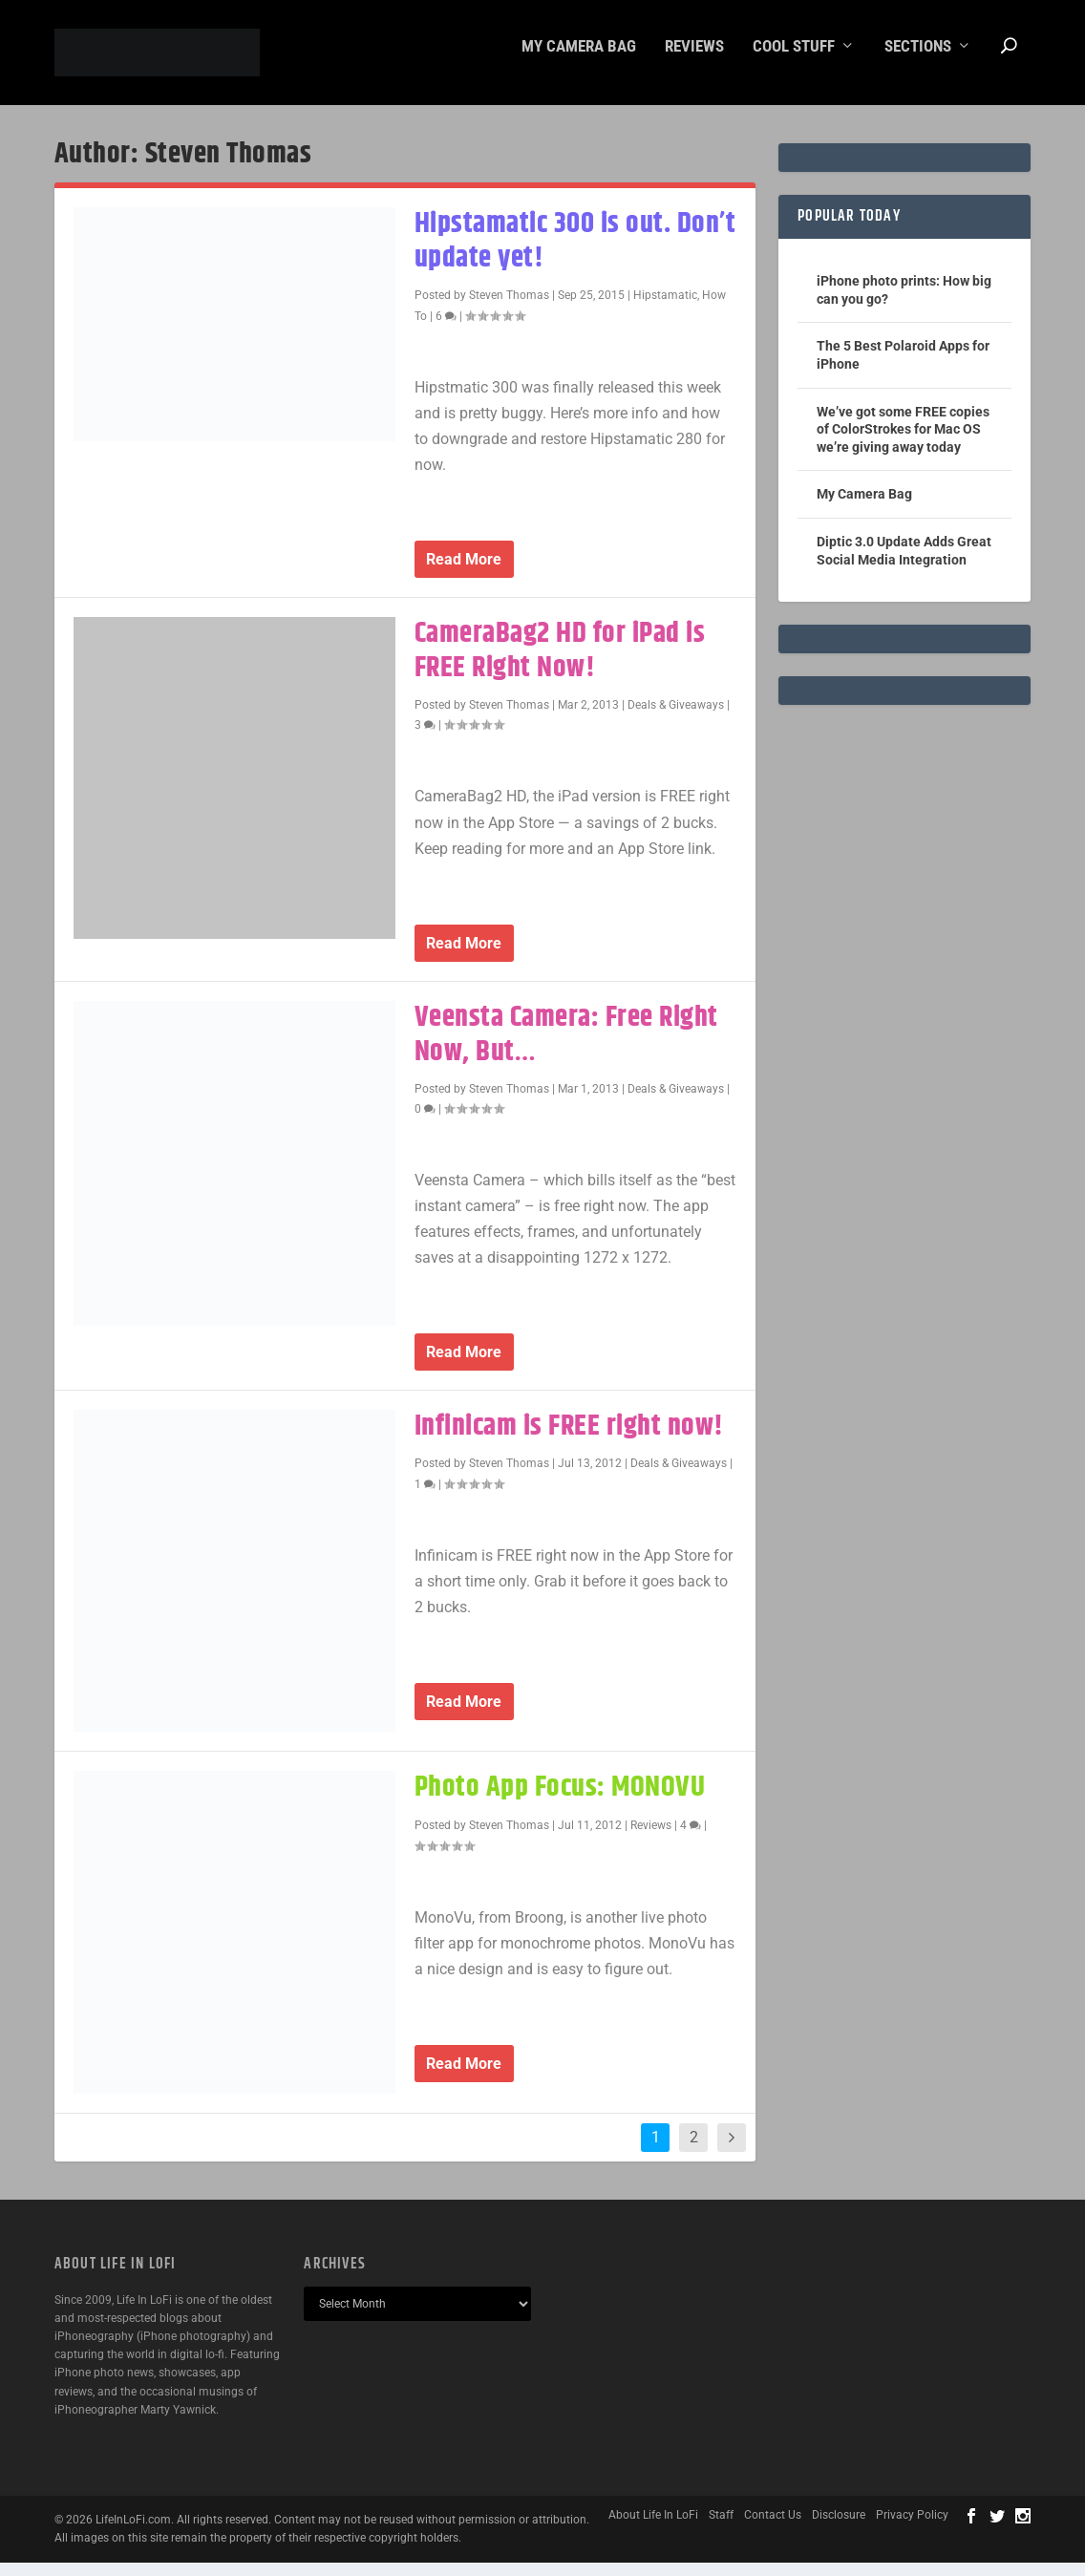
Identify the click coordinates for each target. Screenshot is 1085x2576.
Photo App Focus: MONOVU (560, 1800)
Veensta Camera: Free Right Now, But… (566, 1047)
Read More (463, 573)
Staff (721, 2528)
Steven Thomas (509, 308)
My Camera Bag (578, 60)
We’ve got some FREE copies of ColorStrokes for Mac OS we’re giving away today (903, 441)
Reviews (694, 60)
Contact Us (772, 2528)
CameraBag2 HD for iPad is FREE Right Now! (560, 664)
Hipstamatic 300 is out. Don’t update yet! (575, 254)
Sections (917, 60)
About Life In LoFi (653, 2528)
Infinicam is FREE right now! (569, 1439)
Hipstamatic (665, 308)
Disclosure (838, 2528)
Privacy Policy (912, 2528)
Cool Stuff (794, 60)
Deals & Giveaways (676, 718)
